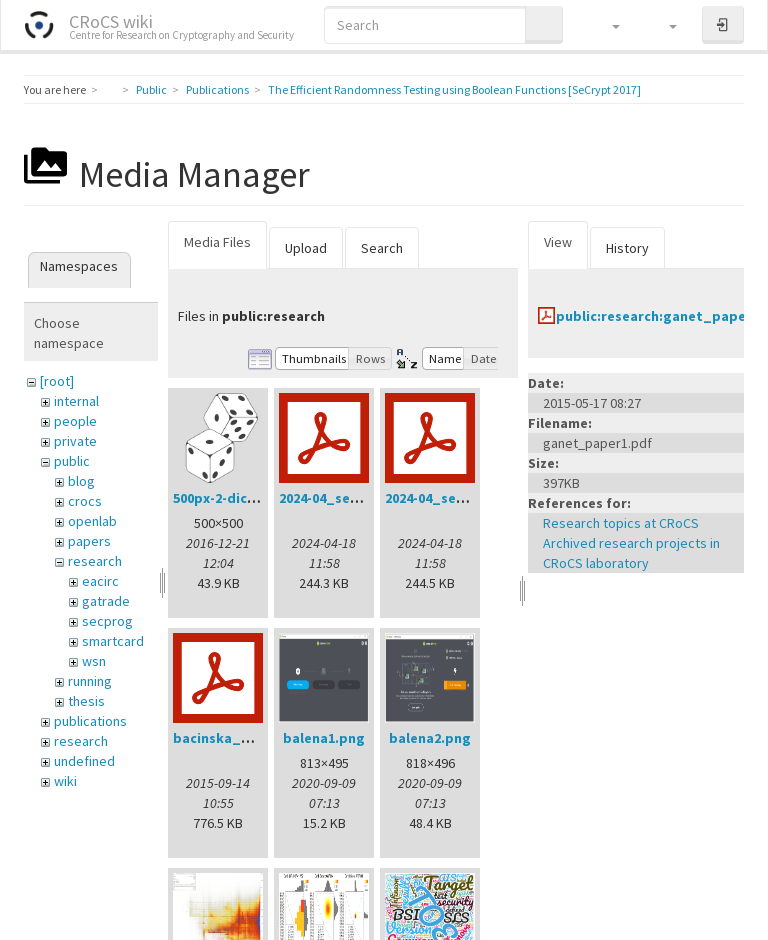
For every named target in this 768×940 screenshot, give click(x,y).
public (72, 461)
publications (90, 721)
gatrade (106, 601)
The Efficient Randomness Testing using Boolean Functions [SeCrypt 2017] (454, 89)
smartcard (113, 641)
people (75, 421)
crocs (85, 501)
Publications (217, 89)
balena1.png (324, 738)
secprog (107, 621)
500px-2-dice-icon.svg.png (259, 498)
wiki (65, 781)
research (95, 561)
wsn (94, 661)
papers (89, 541)
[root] (57, 381)
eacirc (100, 581)
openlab (92, 521)
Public (151, 89)
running (90, 681)
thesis (86, 701)
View (558, 242)
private (75, 441)
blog (81, 481)
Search (382, 248)
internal (76, 401)
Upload (306, 248)
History (627, 248)
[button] (606, 25)
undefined (84, 761)
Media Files (217, 242)
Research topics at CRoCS (621, 523)
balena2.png (430, 738)
